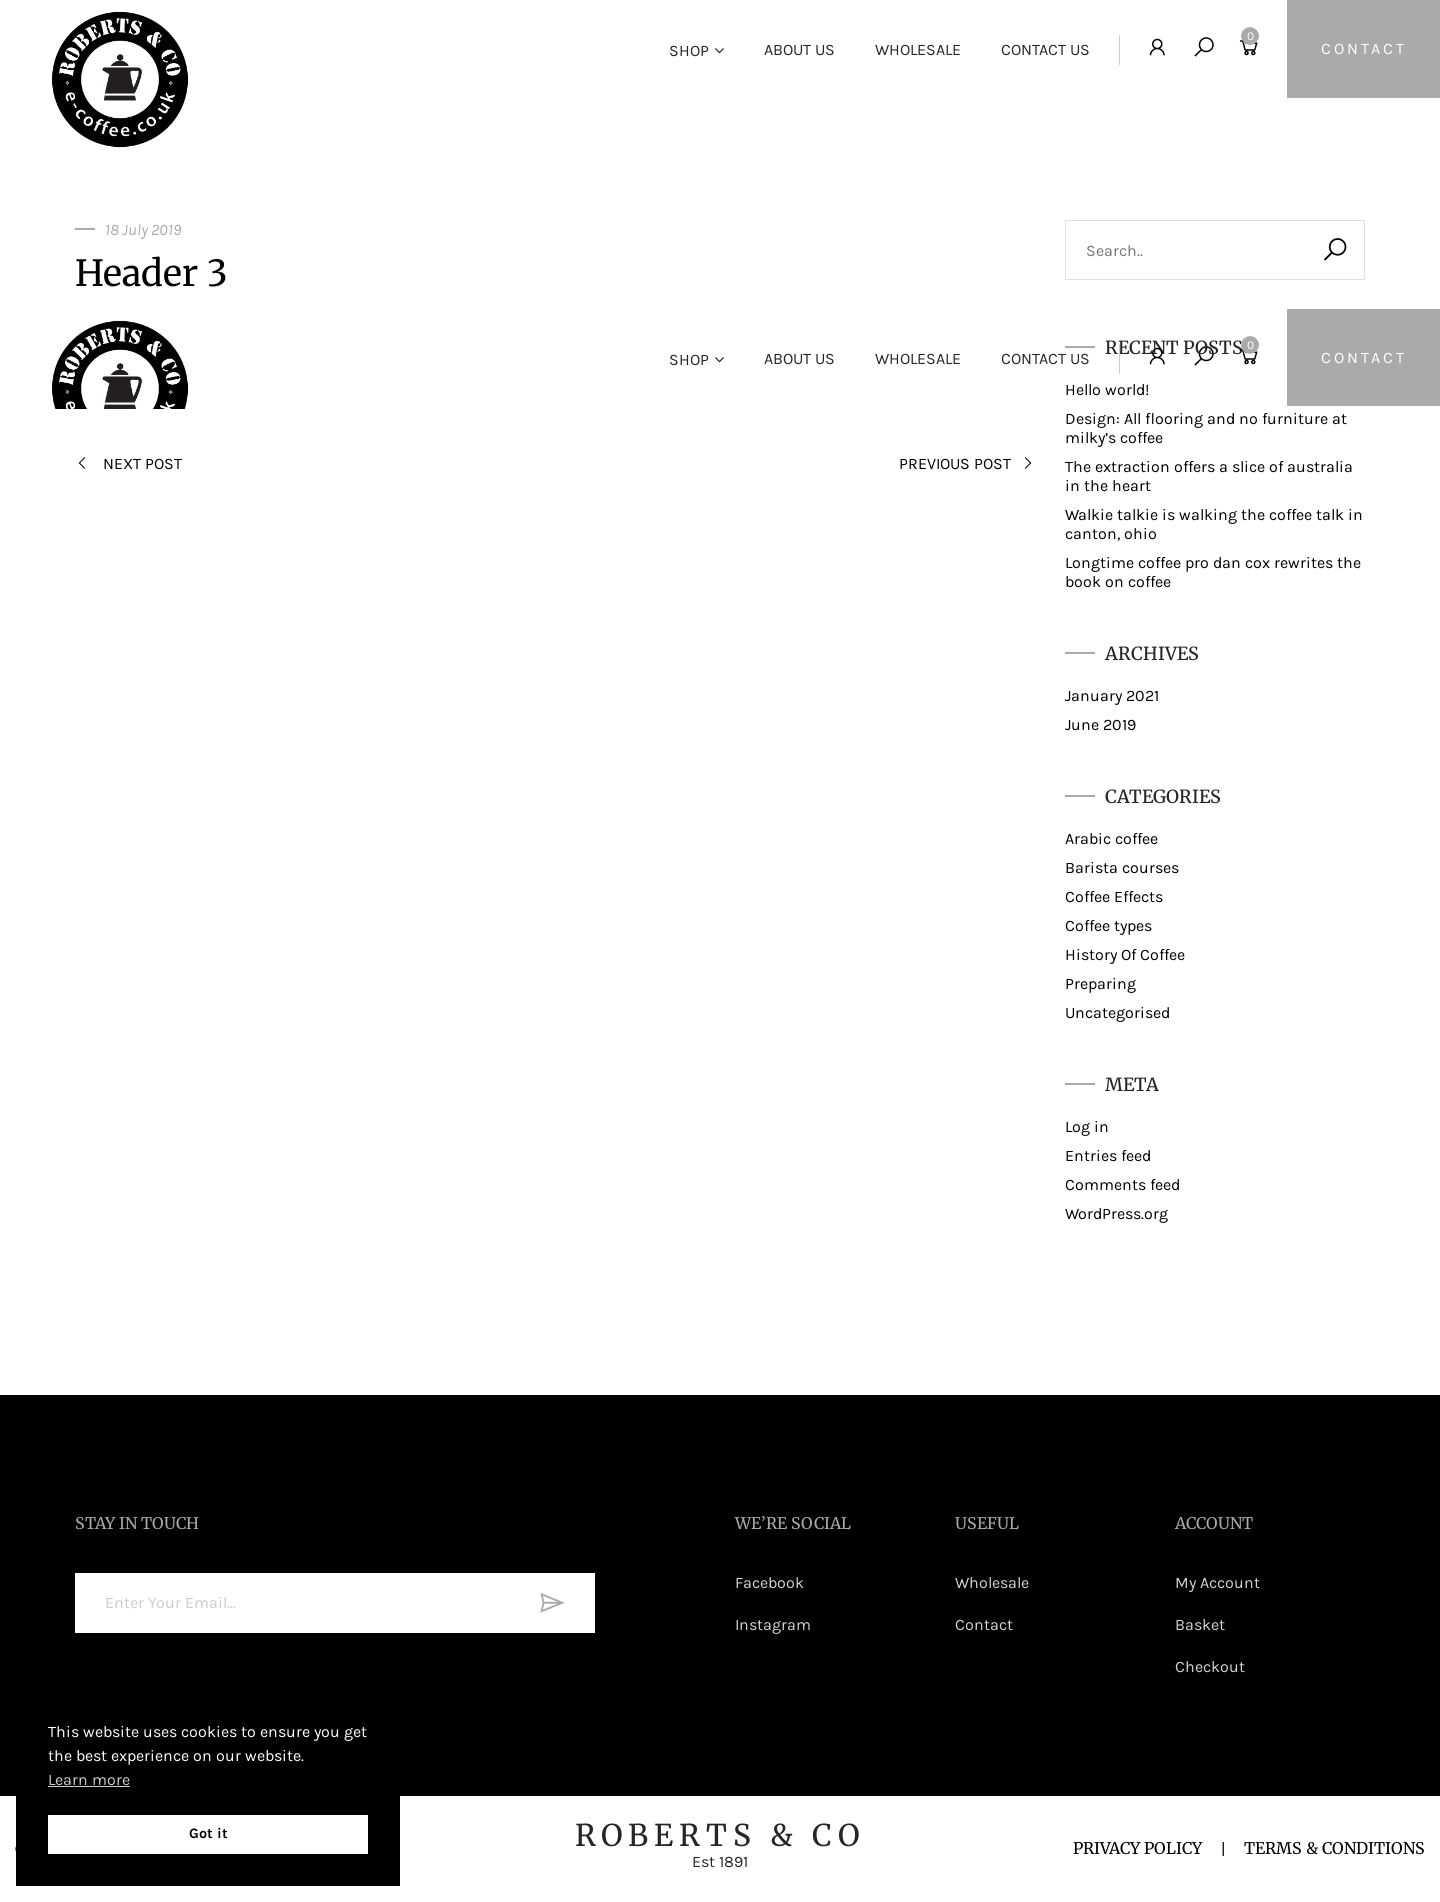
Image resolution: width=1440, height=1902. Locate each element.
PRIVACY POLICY (1137, 1848)
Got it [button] (208, 1833)
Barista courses (1122, 867)
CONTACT (1362, 49)
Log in (1087, 1126)
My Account (1217, 1582)
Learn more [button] (89, 1779)
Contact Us (1041, 49)
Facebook (769, 1582)
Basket (1200, 1624)
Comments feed (1122, 1184)
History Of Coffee (1125, 954)
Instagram (773, 1624)
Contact (984, 1624)
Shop (685, 50)
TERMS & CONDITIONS (1334, 1848)
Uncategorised (1117, 1012)
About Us (795, 49)
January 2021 (1112, 695)
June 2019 (1100, 724)
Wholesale (914, 49)
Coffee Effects (1114, 896)
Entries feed (1108, 1155)
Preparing (1100, 983)
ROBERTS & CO (720, 1843)
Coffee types (1108, 925)
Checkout (1210, 1666)
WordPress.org (1116, 1213)
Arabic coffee (1111, 838)
